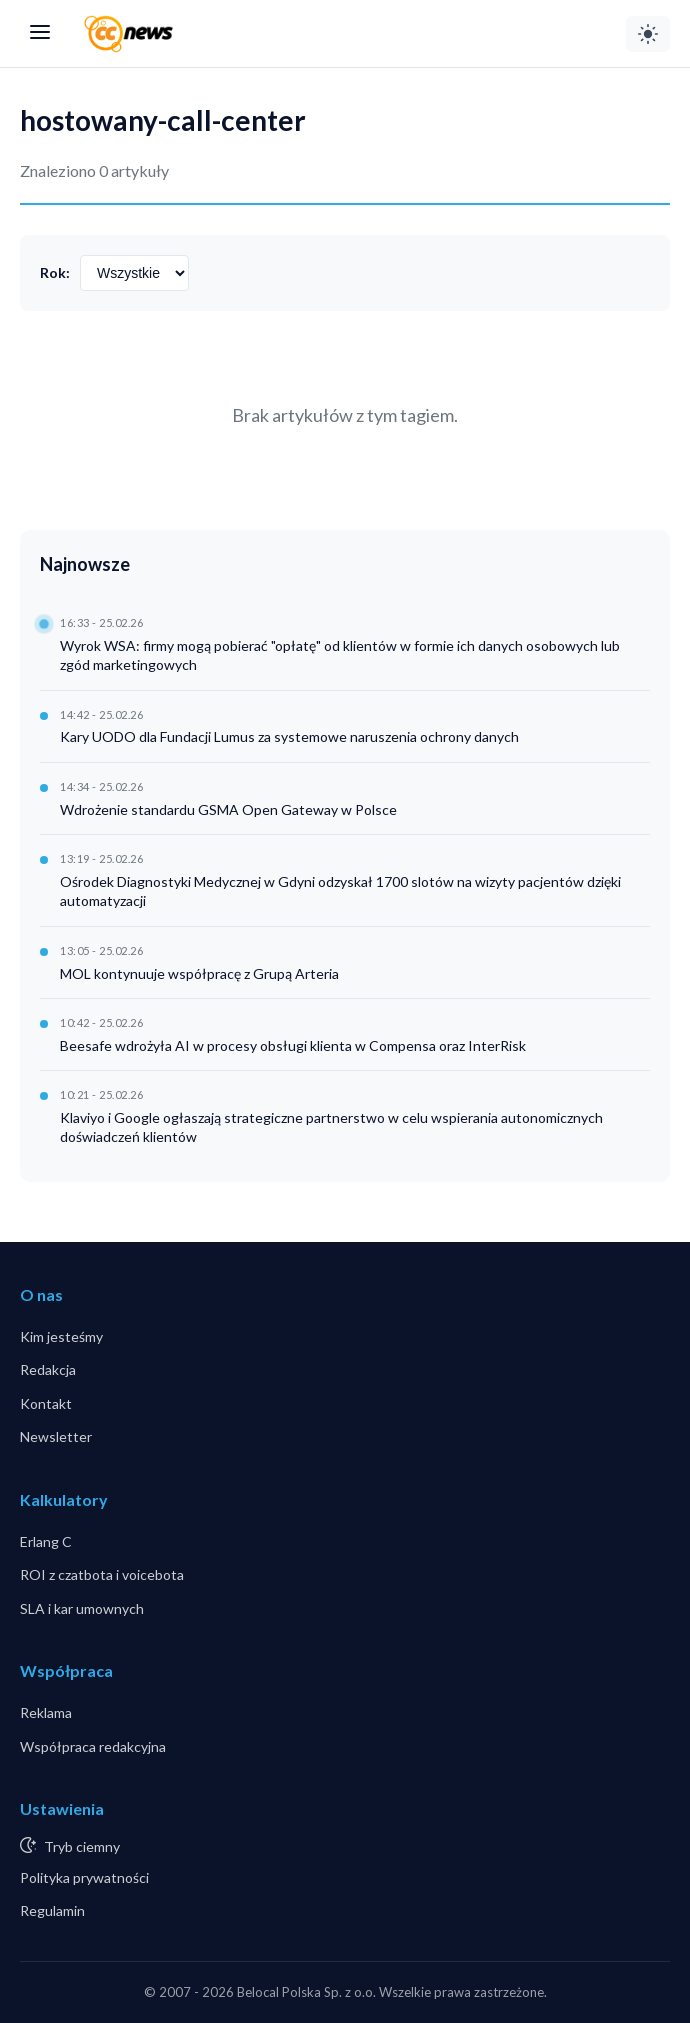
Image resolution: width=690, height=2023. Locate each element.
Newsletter (56, 1436)
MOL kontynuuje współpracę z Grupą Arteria (199, 973)
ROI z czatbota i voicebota (102, 1574)
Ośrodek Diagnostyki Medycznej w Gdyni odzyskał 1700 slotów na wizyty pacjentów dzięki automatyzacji (340, 891)
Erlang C (46, 1541)
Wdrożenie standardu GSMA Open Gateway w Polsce (228, 809)
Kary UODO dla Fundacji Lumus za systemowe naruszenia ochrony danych (289, 736)
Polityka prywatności (84, 1877)
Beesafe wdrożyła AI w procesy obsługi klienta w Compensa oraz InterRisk (293, 1045)
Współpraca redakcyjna (93, 1746)
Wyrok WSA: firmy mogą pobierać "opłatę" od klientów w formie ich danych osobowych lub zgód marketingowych (340, 655)
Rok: (55, 272)
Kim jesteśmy (61, 1336)
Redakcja (48, 1369)
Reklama (46, 1712)
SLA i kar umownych (82, 1608)
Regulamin (52, 1910)
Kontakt (46, 1403)
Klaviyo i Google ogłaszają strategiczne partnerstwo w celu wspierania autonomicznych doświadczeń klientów (331, 1127)
